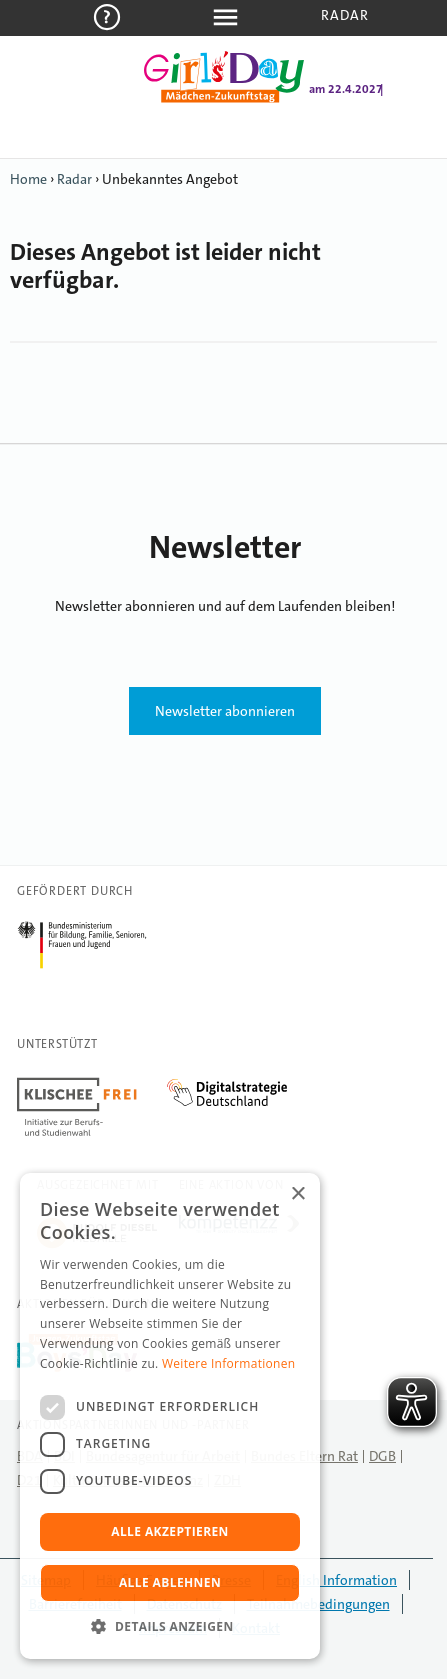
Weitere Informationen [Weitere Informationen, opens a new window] (229, 1363)
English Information (336, 1580)
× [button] (297, 1194)
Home (28, 179)
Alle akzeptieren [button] (170, 1531)
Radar (345, 15)
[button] (170, 1627)
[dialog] (170, 1416)
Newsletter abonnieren (225, 711)
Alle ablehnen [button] (170, 1582)
